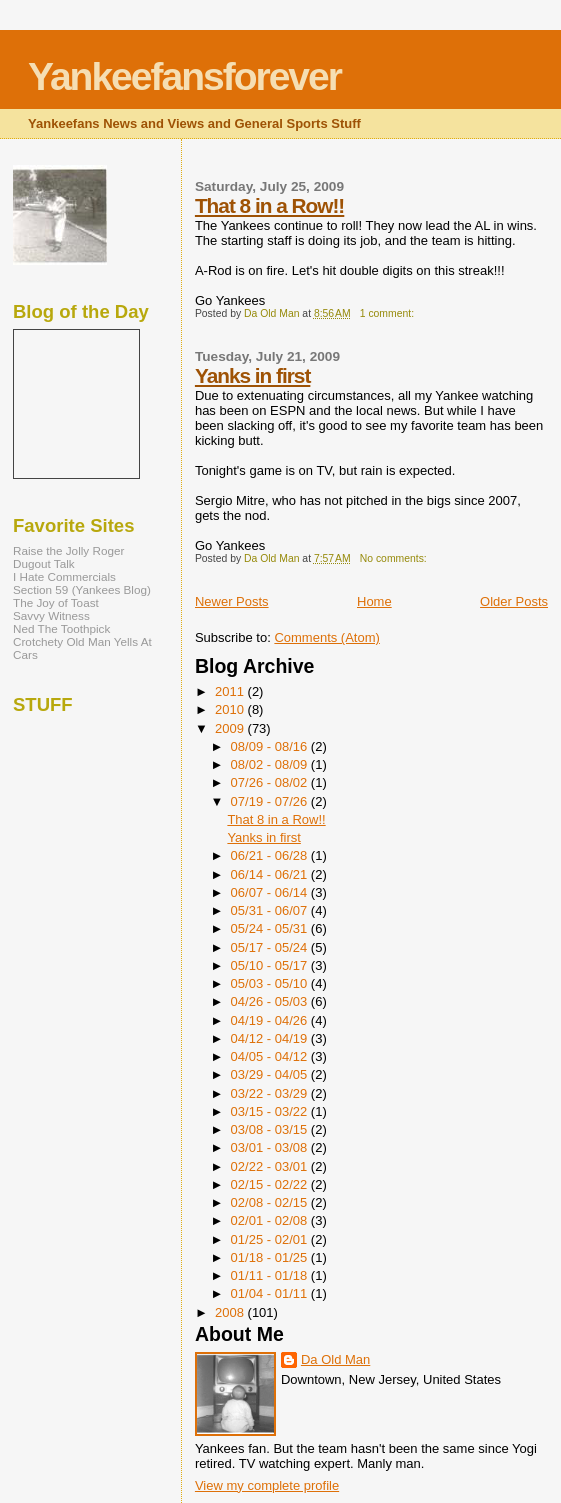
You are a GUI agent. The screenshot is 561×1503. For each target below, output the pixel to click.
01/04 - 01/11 (271, 1293)
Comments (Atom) (326, 637)
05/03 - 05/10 (271, 983)
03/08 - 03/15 (271, 1129)
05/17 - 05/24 (271, 947)
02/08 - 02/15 (271, 1202)
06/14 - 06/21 (271, 874)
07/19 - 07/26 (271, 801)
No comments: (395, 558)
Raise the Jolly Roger (68, 550)
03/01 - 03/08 (271, 1147)
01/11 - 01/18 (271, 1275)
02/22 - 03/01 (271, 1166)
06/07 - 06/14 (271, 892)
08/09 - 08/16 (271, 746)
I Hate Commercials (64, 576)
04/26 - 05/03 (271, 1001)
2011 (231, 691)
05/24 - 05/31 (271, 928)
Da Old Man (335, 1359)
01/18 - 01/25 (271, 1257)
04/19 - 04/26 (271, 1020)
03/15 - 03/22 (271, 1111)
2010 (231, 709)
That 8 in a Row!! (269, 205)
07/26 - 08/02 (271, 782)
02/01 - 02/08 (271, 1220)
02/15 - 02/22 (271, 1184)
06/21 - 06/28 (271, 855)
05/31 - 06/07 (271, 910)
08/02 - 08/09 (271, 764)
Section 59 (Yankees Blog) (82, 589)
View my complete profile (267, 1485)
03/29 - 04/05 (271, 1074)
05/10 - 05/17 (271, 965)
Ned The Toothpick (61, 628)
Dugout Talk (44, 563)
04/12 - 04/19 (271, 1038)
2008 (231, 1312)
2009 (231, 728)
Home (374, 601)
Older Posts (514, 601)
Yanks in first (252, 375)
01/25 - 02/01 (271, 1239)
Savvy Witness (51, 615)
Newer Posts (232, 601)
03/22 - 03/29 (271, 1093)
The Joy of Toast (56, 602)
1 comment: (388, 313)
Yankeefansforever (184, 76)
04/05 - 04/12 (271, 1056)
